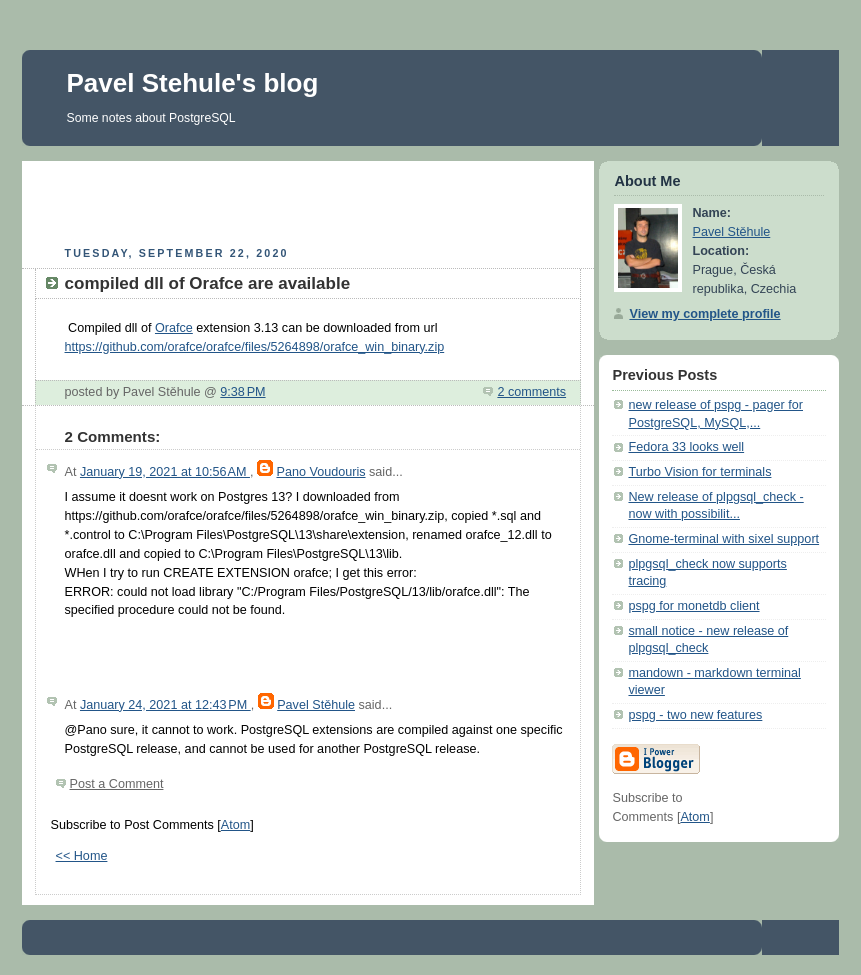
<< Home (82, 856)
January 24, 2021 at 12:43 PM (165, 705)
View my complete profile (704, 314)
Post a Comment (117, 784)
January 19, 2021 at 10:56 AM (165, 472)
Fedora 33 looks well (686, 447)
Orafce (174, 328)
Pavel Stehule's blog (193, 83)
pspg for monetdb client (693, 606)
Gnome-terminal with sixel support (723, 539)
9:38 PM (242, 392)
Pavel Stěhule (316, 705)
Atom (235, 825)
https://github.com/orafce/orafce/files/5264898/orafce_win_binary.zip (255, 347)
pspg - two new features (695, 715)
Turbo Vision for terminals (699, 472)
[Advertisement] (308, 201)
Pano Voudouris (320, 472)
